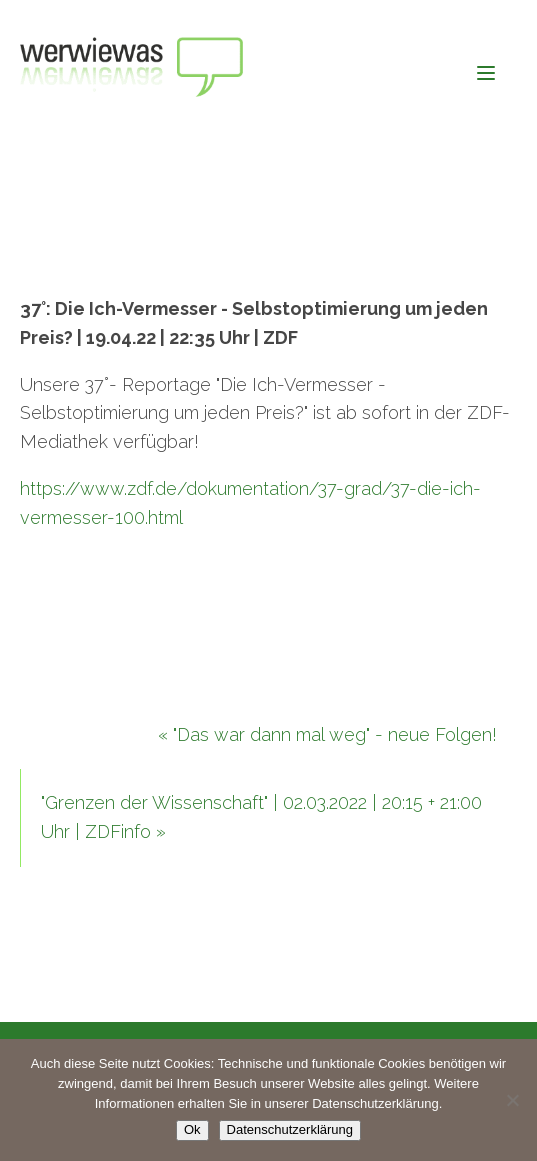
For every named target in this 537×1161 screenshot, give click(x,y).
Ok (192, 1129)
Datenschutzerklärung (290, 1129)
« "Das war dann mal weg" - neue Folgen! (327, 734)
